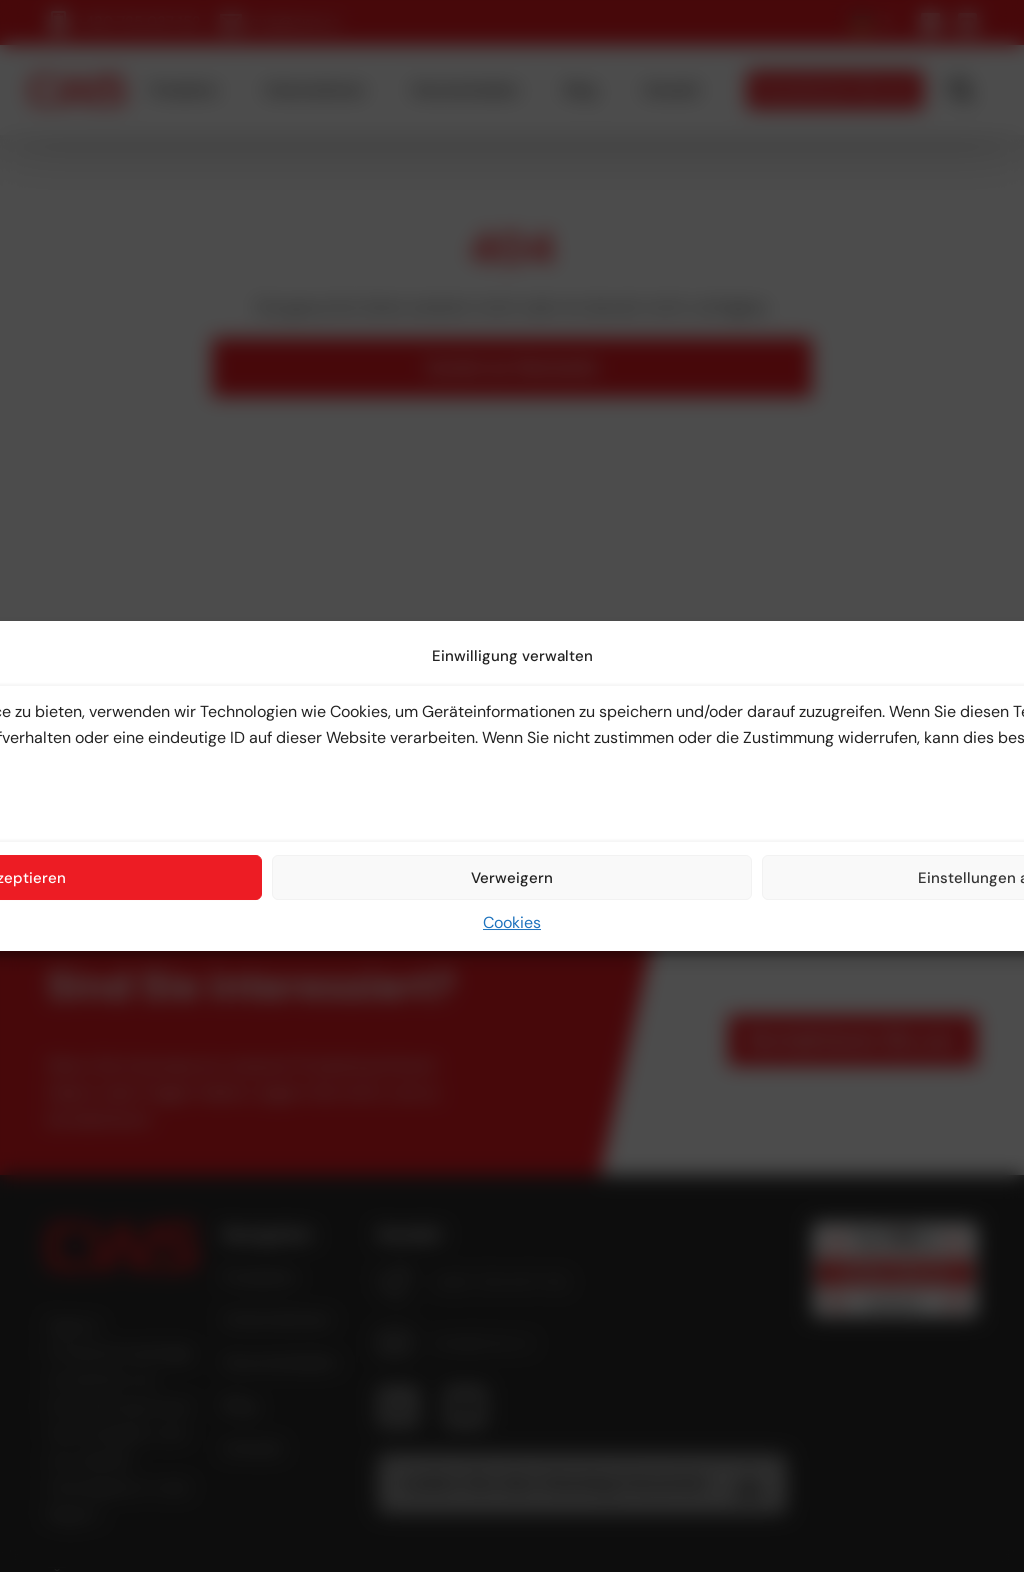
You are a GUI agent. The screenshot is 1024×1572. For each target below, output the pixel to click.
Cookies (512, 922)
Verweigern (512, 878)
